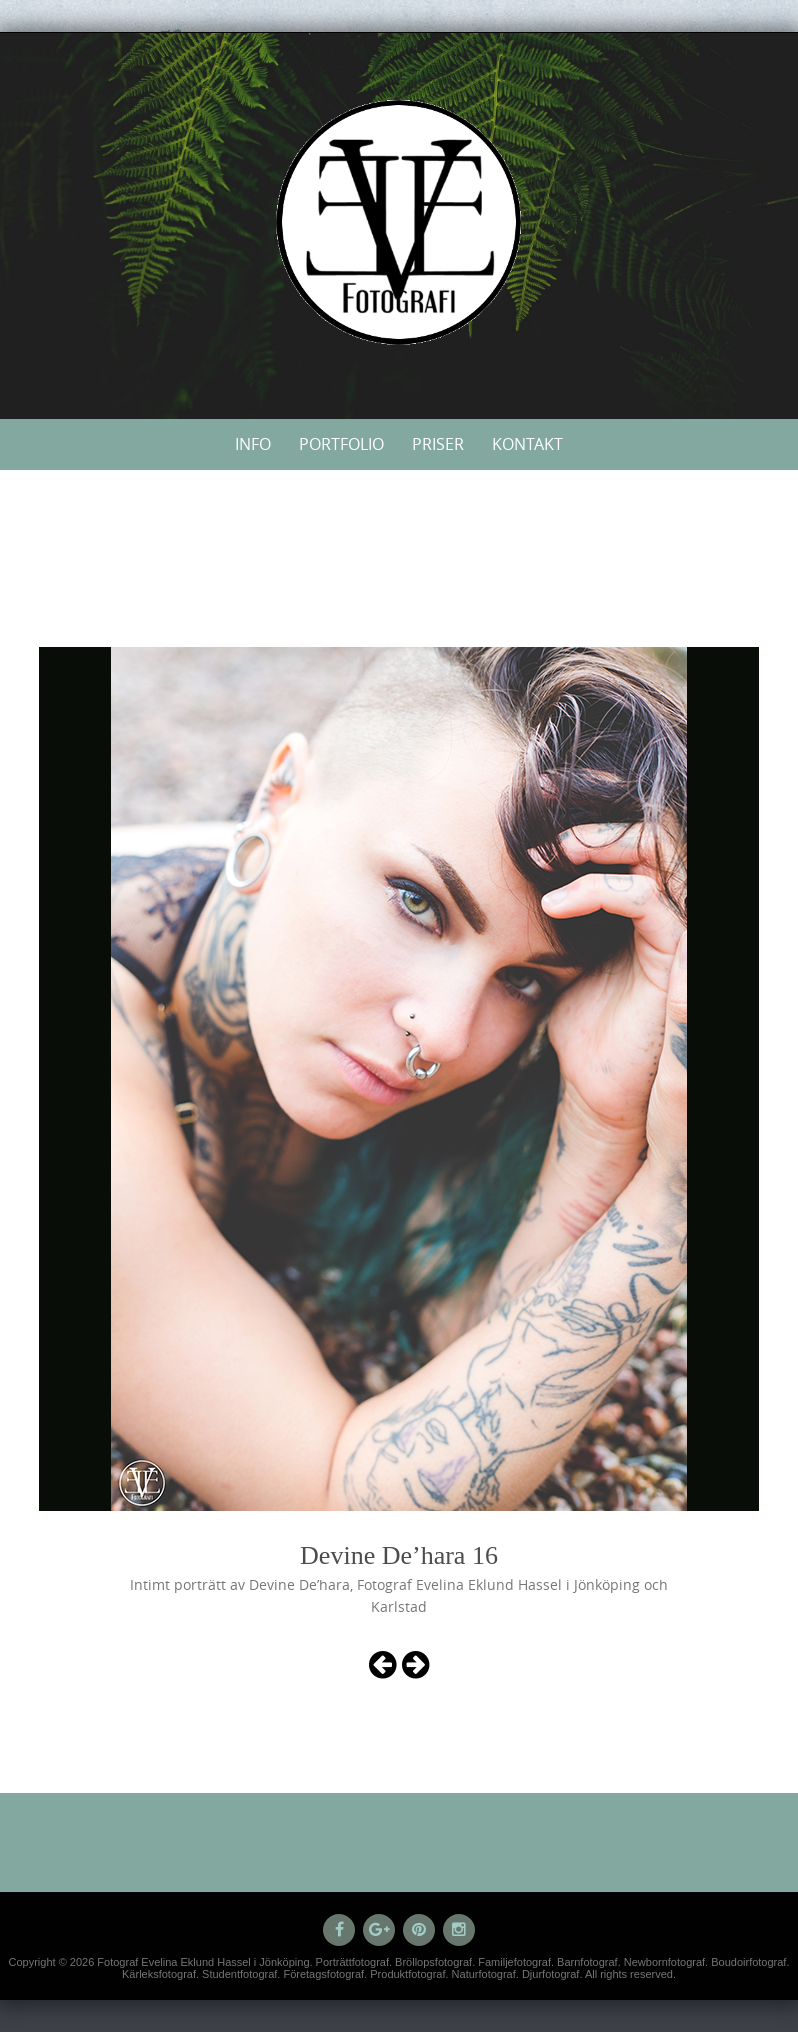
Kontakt (527, 444)
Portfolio (341, 444)
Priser (438, 444)
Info (253, 444)
